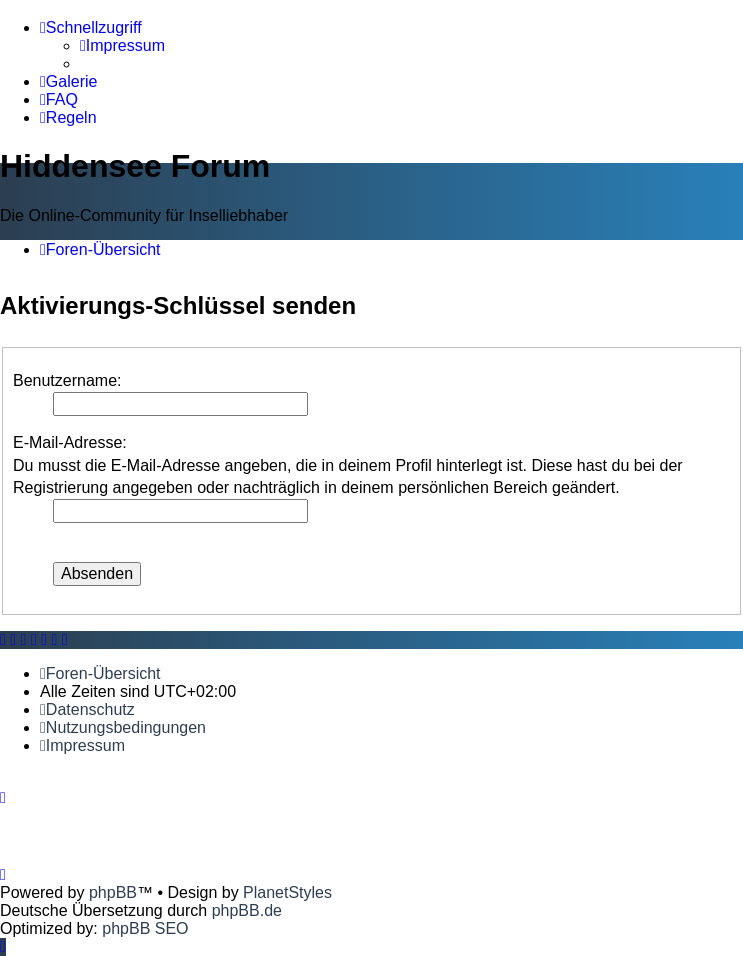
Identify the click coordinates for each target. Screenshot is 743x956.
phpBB (113, 892)
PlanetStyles (287, 892)
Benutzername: (67, 380)
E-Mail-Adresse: (70, 442)
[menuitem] (122, 46)
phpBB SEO (145, 928)
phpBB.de (247, 910)
